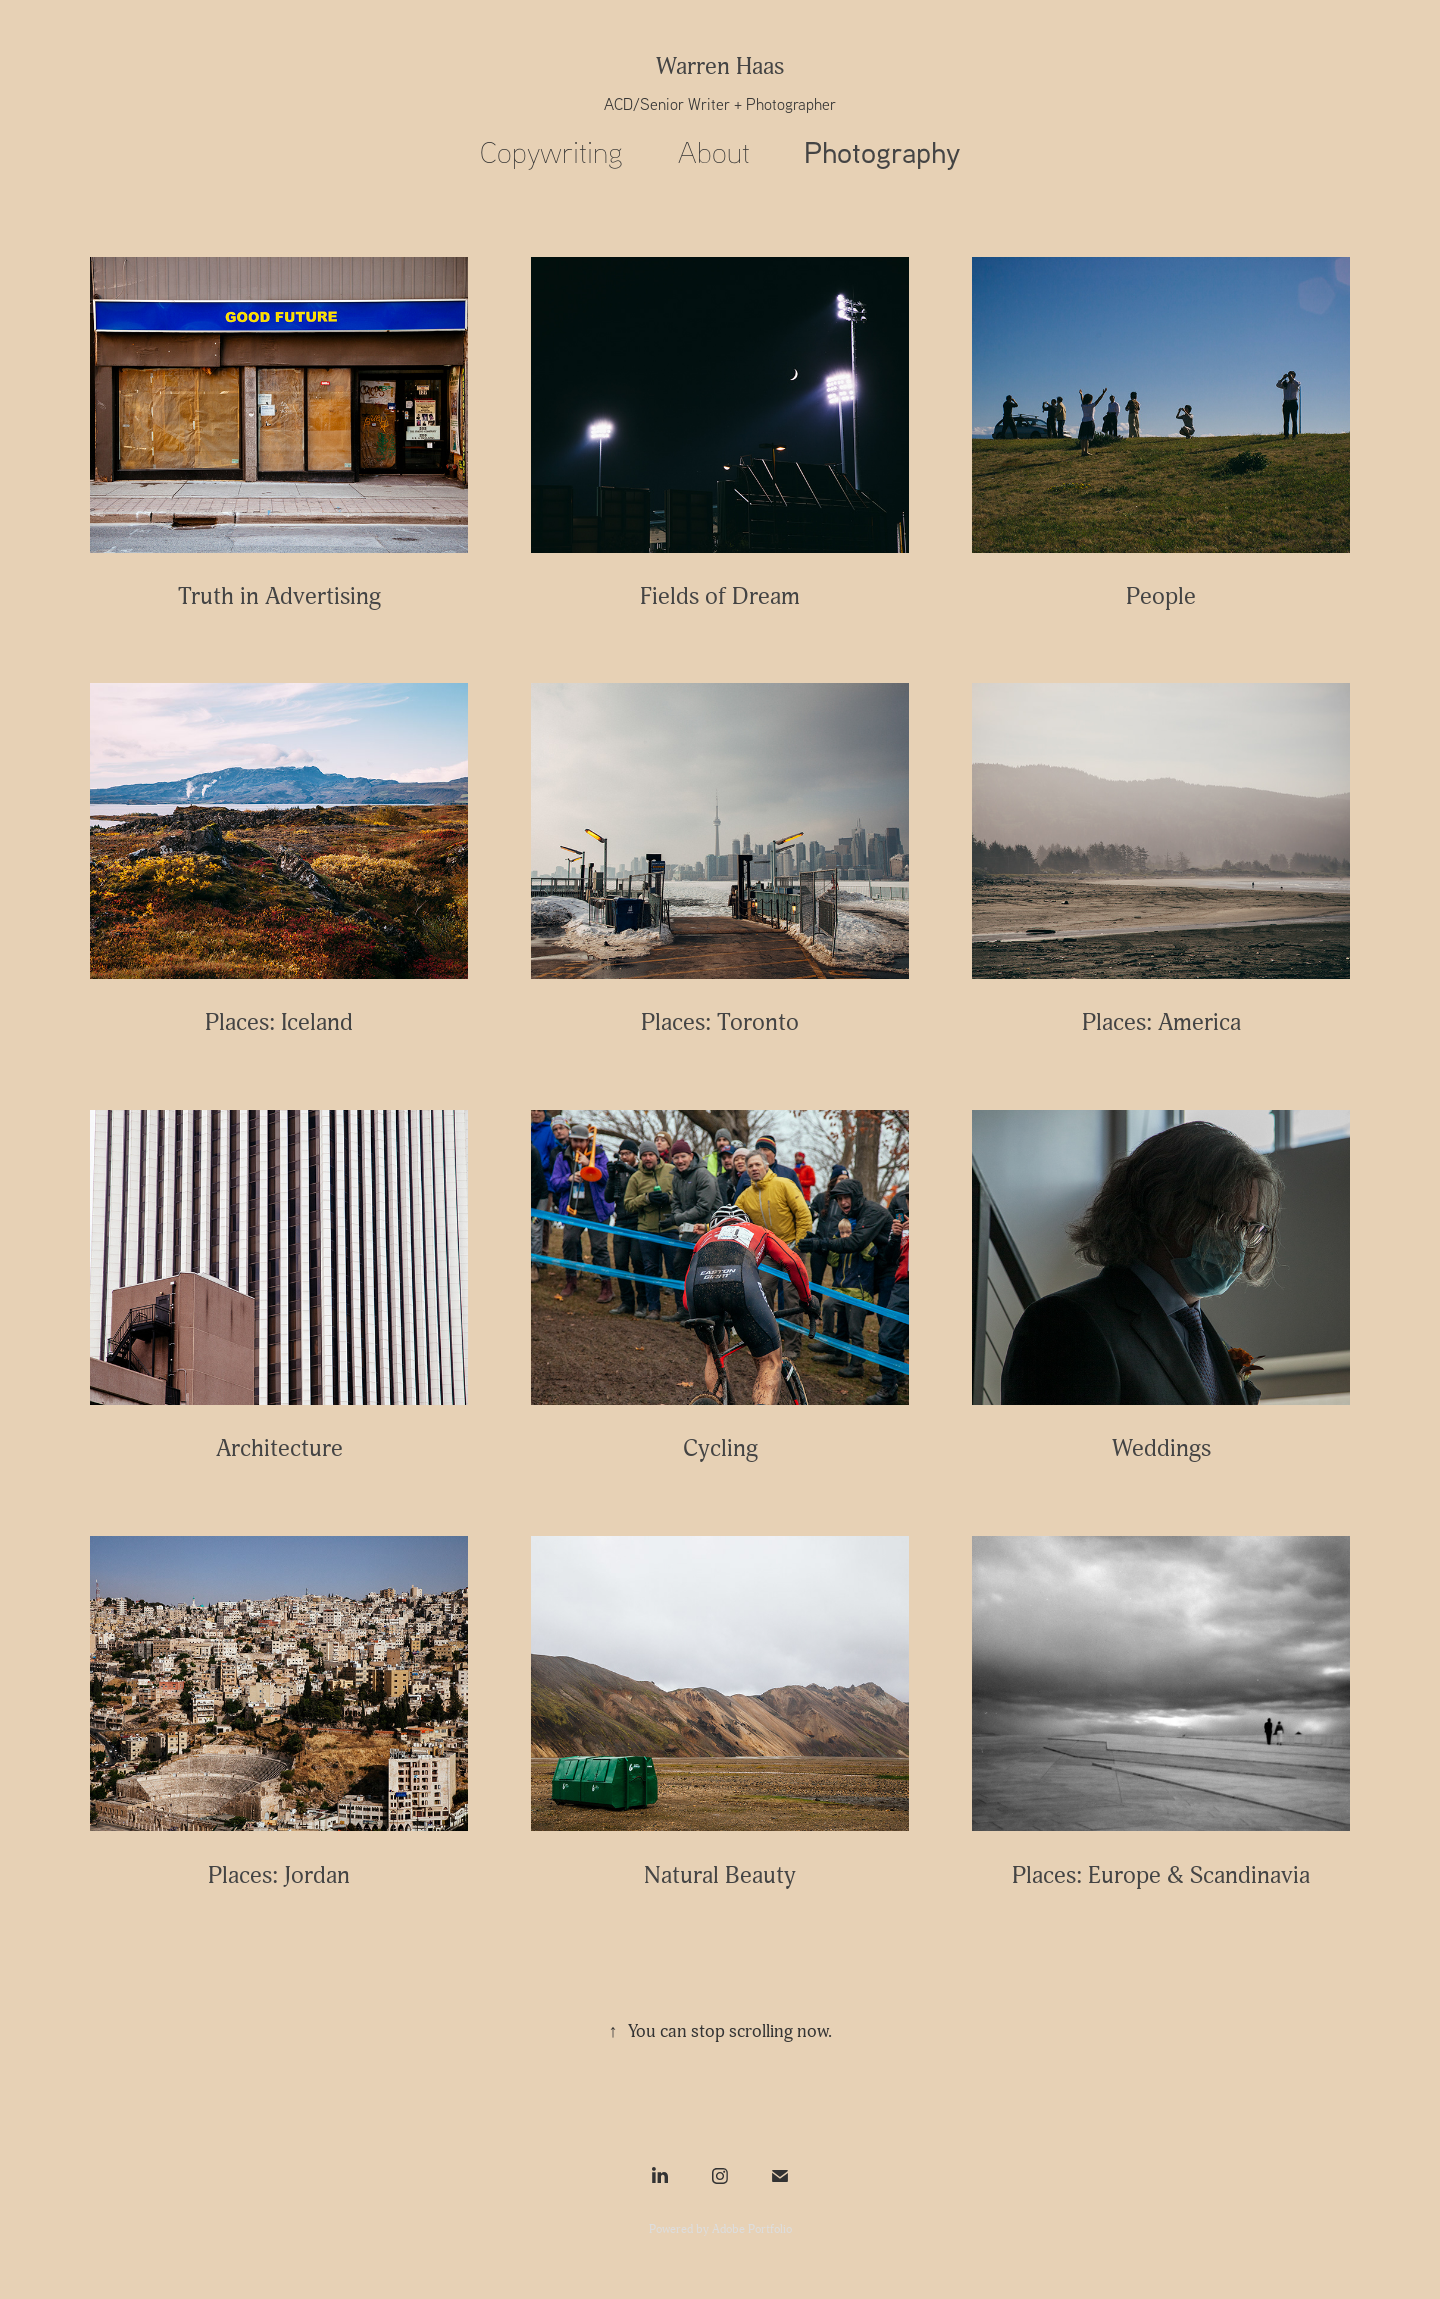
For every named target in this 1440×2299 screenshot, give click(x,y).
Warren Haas (720, 66)
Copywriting (551, 151)
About (714, 151)
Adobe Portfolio (752, 2229)
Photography (882, 151)
